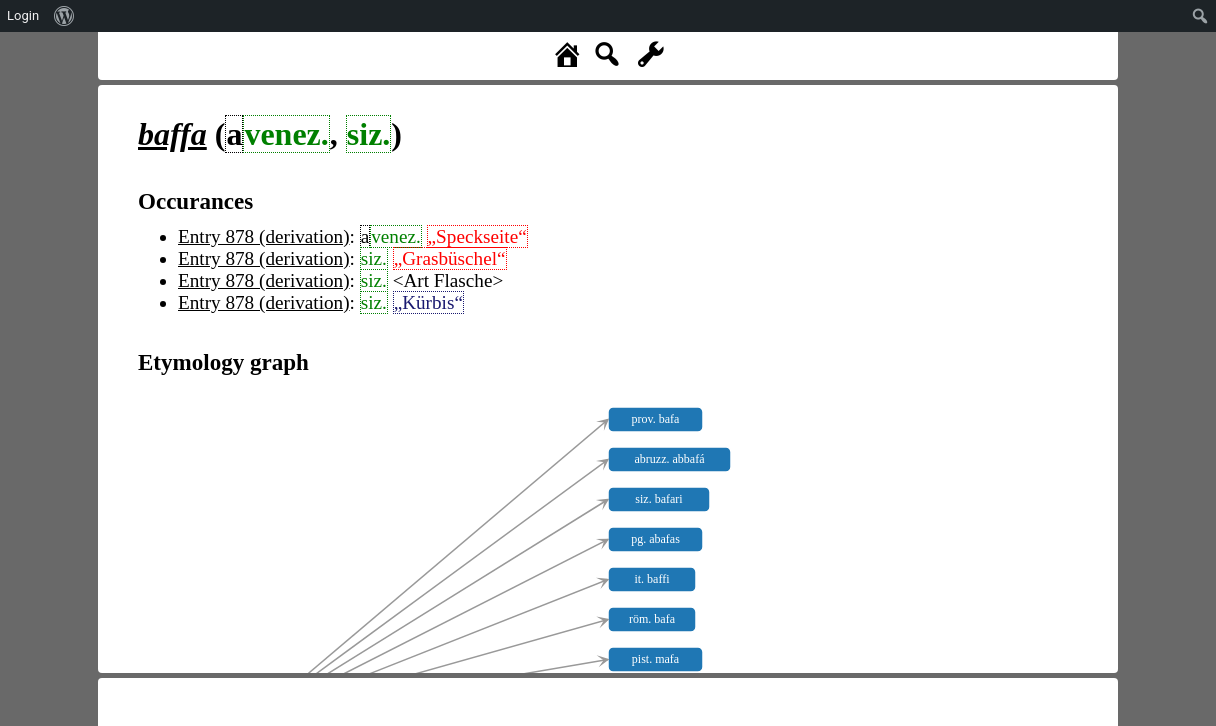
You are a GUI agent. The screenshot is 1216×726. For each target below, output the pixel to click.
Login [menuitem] (23, 15)
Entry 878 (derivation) (264, 236)
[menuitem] (64, 16)
